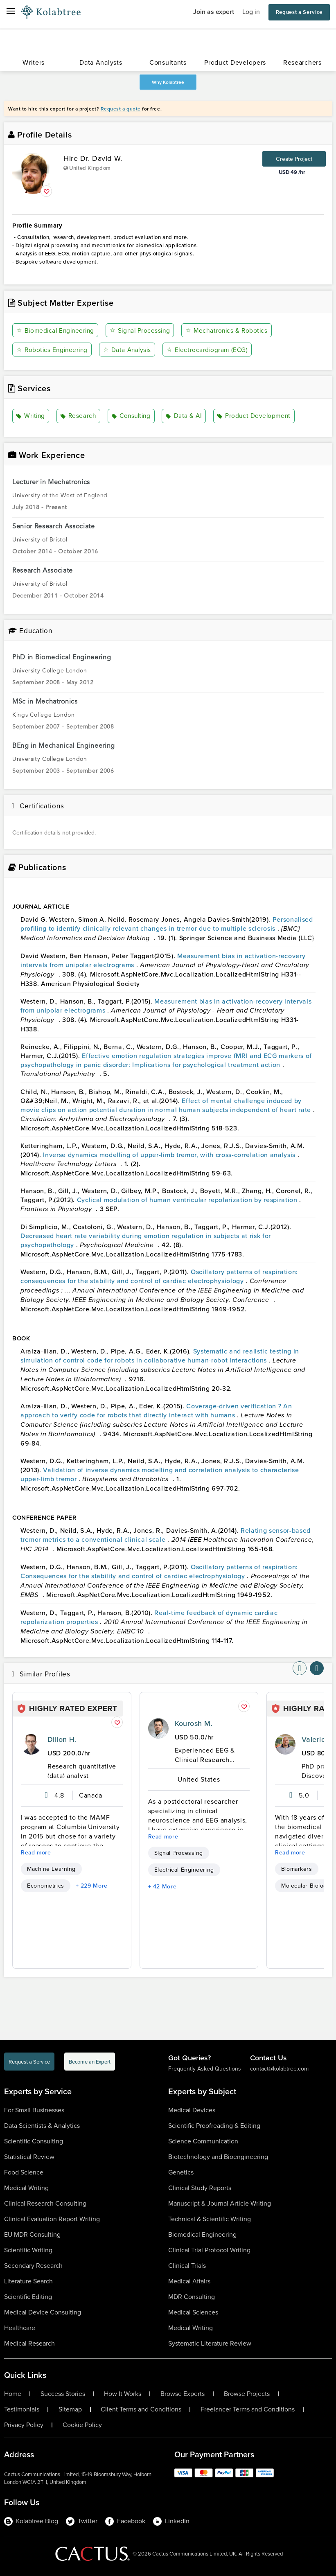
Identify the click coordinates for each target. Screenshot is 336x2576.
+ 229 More (92, 1885)
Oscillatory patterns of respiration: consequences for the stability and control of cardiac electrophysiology (159, 1276)
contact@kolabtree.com (279, 2068)
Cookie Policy (82, 2425)
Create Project (294, 159)
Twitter (81, 2521)
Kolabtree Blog (31, 2521)
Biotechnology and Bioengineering (218, 2156)
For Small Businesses (34, 2110)
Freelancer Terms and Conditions (248, 2409)
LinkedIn (171, 2521)
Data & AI (185, 416)
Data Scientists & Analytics (42, 2125)
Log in (251, 11)
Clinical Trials (187, 2265)
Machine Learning (51, 1869)
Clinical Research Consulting (45, 2203)
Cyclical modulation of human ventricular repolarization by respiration (188, 1199)
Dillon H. (62, 1739)
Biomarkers (296, 1869)
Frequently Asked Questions (204, 2068)
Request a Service (299, 12)
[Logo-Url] (51, 12)
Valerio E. (318, 1739)
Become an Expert (89, 2061)
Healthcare (19, 2327)
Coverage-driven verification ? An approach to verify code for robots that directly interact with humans (156, 1410)
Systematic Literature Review (209, 2343)
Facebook (125, 2521)
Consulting (131, 416)
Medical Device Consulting (42, 2312)
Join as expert (213, 11)
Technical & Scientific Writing (209, 2219)
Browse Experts (182, 2393)
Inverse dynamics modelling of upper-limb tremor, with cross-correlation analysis (170, 1154)
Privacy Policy (23, 2425)
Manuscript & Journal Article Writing (219, 2203)
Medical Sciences (193, 2312)
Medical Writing (26, 2188)
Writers (34, 62)
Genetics (181, 2172)
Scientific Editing (28, 2296)
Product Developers (235, 62)
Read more (36, 1852)
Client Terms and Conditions (141, 2409)
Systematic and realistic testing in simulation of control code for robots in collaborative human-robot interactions (159, 1355)
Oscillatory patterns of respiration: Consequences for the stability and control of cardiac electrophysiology (159, 1571)
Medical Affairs (189, 2281)
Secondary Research (33, 2265)
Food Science (23, 2172)
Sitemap (70, 2409)
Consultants (168, 62)
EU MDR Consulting (32, 2234)
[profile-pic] (31, 1744)
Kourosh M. (194, 1723)
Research (79, 416)
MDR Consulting (191, 2296)
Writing (31, 416)
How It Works (122, 2393)
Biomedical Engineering (57, 330)
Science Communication (203, 2141)
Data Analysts (100, 62)
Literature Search (28, 2281)
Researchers (302, 62)
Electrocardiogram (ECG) (210, 349)
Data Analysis (129, 349)
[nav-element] (300, 1668)
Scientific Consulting (33, 2141)
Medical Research (29, 2343)
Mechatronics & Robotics (231, 330)
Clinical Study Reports (199, 2188)
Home (12, 2393)
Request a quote (121, 108)
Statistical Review (29, 2156)
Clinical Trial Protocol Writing (209, 2250)
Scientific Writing (28, 2250)
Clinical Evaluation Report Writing (52, 2219)
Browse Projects (247, 2393)
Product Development (254, 416)
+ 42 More (162, 1886)
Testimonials (21, 2409)
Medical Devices (191, 2110)
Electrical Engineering (184, 1869)
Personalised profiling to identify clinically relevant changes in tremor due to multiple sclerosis (166, 923)
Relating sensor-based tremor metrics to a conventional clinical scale (165, 1534)
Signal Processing (143, 330)
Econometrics (45, 1885)
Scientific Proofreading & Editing (214, 2125)
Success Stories (63, 2393)
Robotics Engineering (53, 349)
